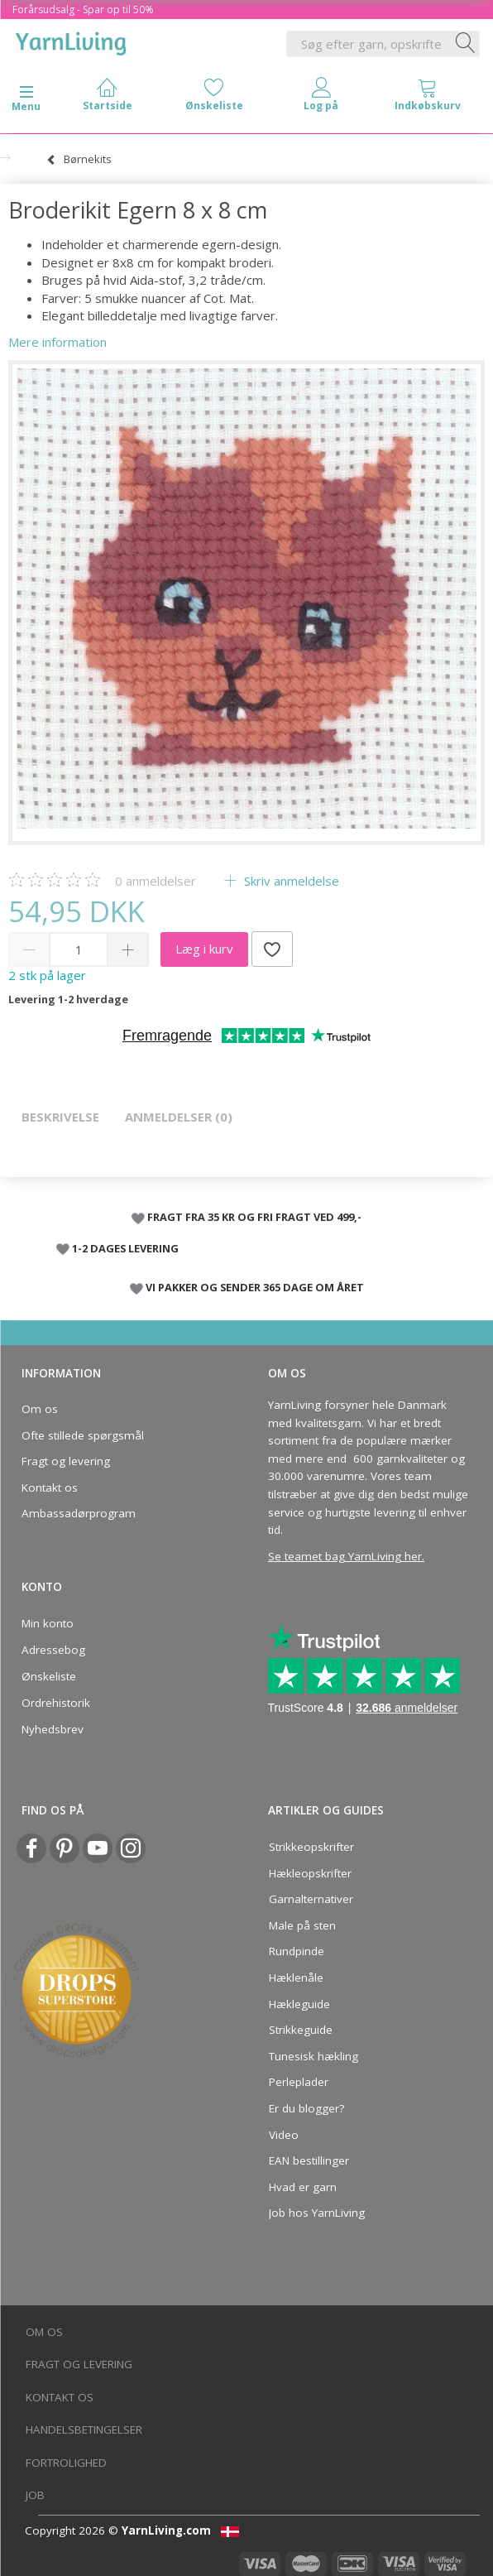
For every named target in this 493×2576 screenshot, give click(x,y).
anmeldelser (155, 880)
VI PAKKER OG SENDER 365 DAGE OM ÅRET (255, 1287)
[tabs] (428, 98)
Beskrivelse (60, 1116)
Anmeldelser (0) (178, 1116)
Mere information (57, 342)
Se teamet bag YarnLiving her (345, 1556)
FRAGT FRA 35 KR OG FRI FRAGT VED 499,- (254, 1216)
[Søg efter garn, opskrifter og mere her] (466, 43)
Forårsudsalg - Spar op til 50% (83, 9)
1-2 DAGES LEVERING (125, 1248)
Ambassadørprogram (79, 1513)
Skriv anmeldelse (290, 880)
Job (35, 2494)
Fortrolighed (66, 2462)
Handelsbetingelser (84, 2429)
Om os (40, 1408)
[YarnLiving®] (71, 40)
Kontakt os (50, 1487)
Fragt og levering (66, 1461)
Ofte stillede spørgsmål (83, 1435)
